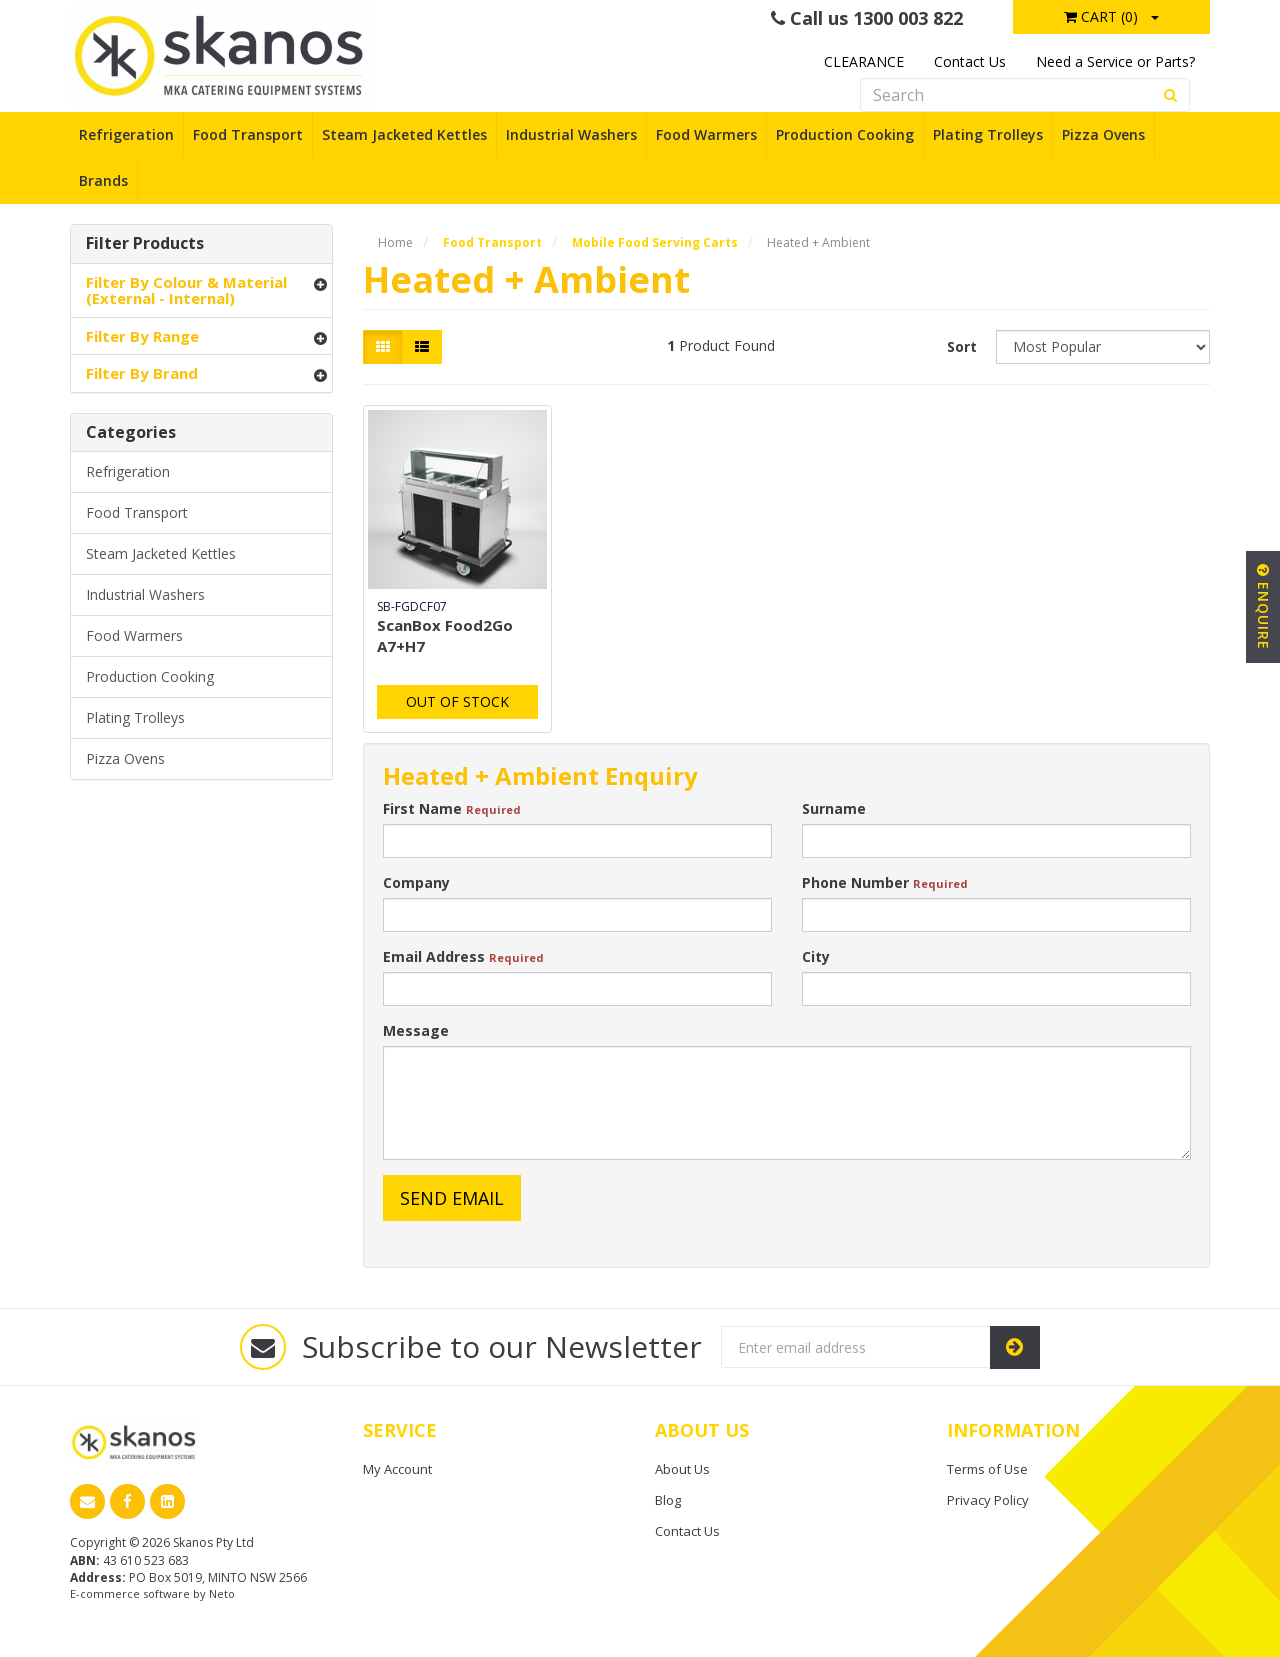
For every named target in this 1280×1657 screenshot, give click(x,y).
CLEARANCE (864, 61)
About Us (682, 1469)
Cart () (1101, 16)
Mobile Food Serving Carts (655, 242)
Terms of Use (987, 1469)
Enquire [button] (1263, 607)
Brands (103, 180)
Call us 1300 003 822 (867, 18)
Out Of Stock (457, 701)
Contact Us (970, 61)
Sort (962, 346)
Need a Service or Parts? (1115, 61)
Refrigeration (126, 134)
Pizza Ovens (1103, 134)
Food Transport (248, 134)
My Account (397, 1469)
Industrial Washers (571, 134)
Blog (668, 1500)
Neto (222, 1593)
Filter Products (145, 244)
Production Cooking (845, 134)
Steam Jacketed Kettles (404, 134)
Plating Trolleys (988, 134)
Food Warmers (706, 134)
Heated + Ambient (818, 242)
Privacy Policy (988, 1500)
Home (395, 242)
